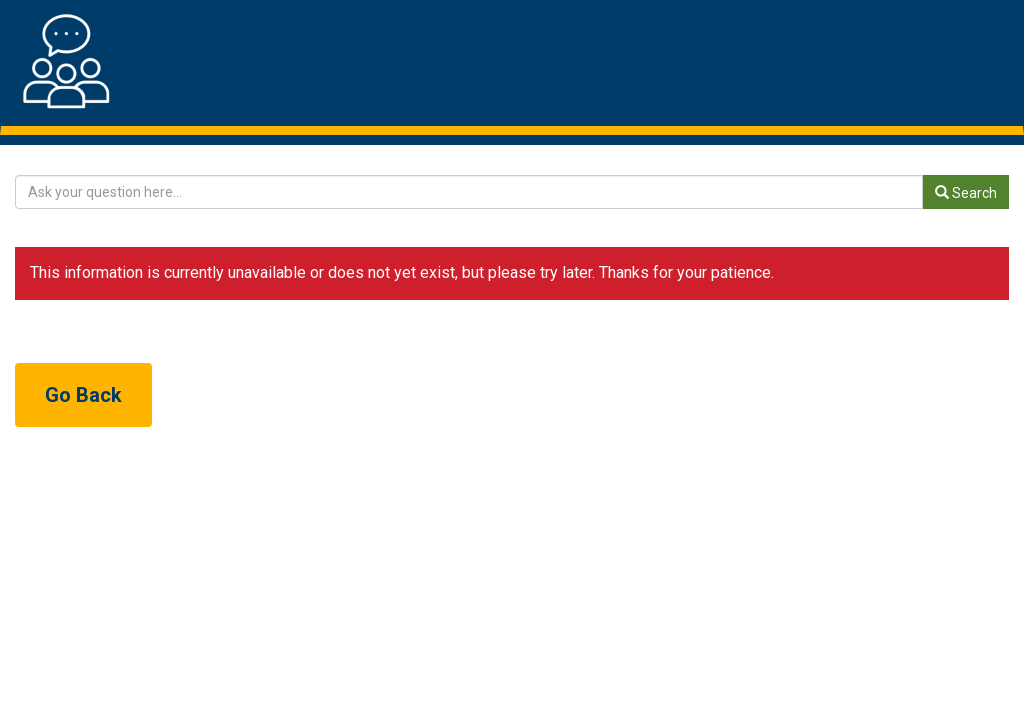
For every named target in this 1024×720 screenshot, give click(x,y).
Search (966, 193)
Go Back (83, 395)
